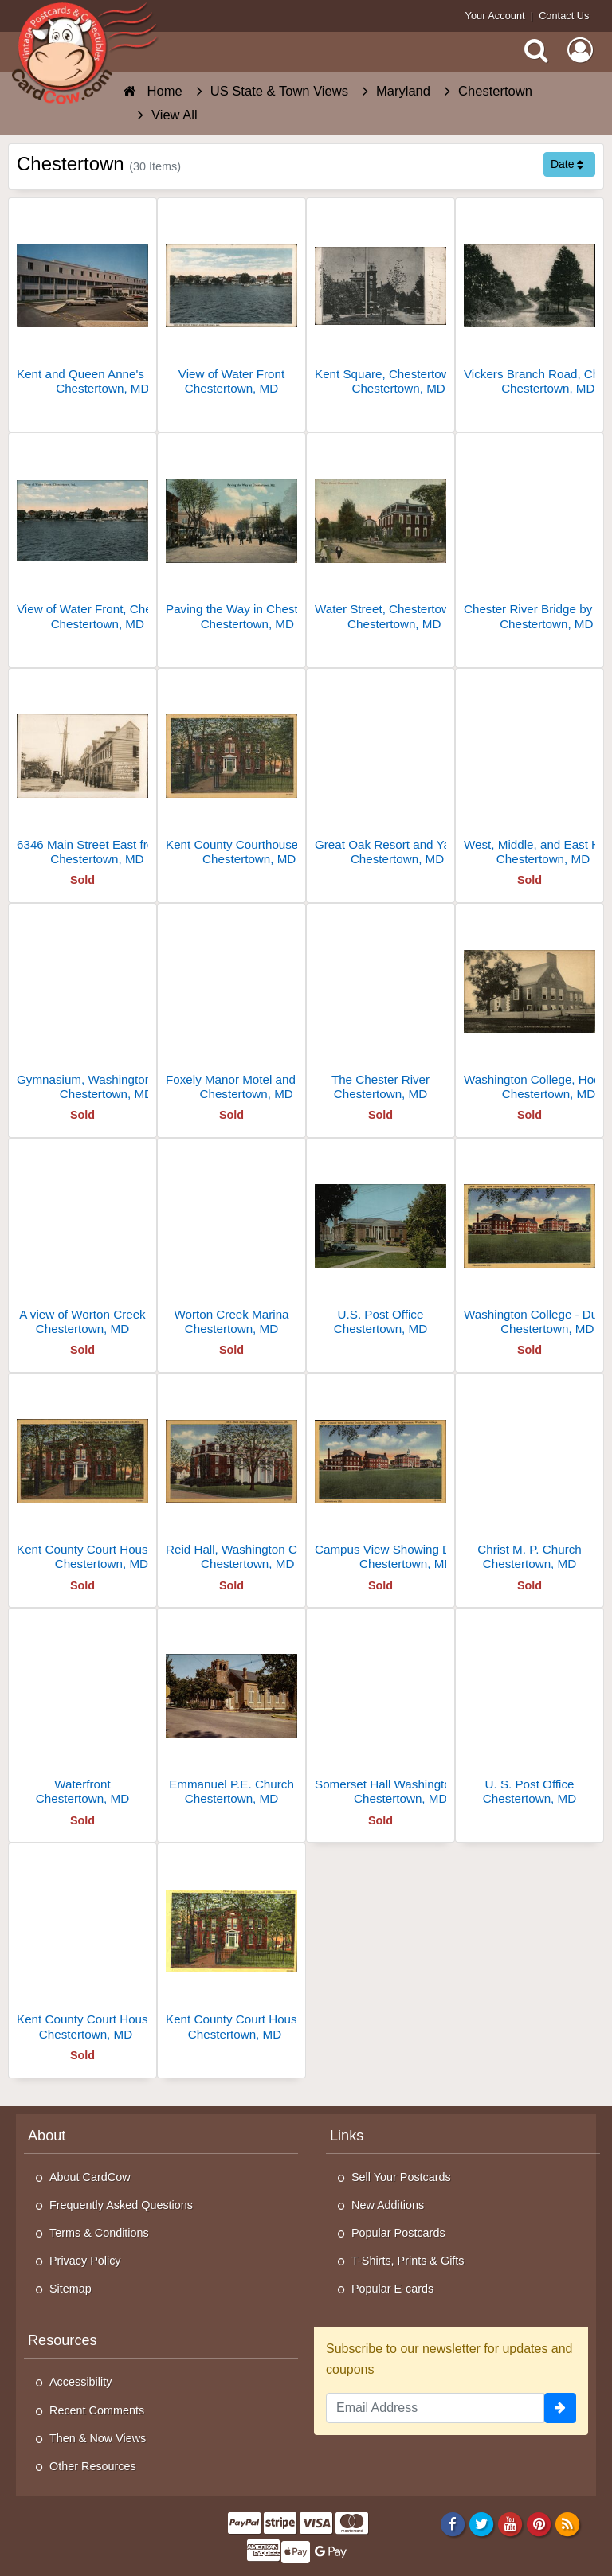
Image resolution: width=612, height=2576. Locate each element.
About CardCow (90, 2177)
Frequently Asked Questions (121, 2205)
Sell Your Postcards (401, 2177)
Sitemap (70, 2288)
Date (567, 164)
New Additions (387, 2205)
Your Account (495, 15)
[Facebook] (452, 2523)
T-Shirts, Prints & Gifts (408, 2260)
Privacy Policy (85, 2260)
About (46, 2136)
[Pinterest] (539, 2523)
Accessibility (80, 2381)
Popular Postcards (398, 2232)
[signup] (560, 2408)
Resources (62, 2340)
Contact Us (564, 15)
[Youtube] (510, 2523)
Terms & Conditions (99, 2232)
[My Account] (580, 50)
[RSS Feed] (568, 2523)
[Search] (536, 50)
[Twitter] (482, 2523)
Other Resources (92, 2466)
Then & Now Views (97, 2438)
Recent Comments (96, 2410)
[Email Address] (435, 2408)
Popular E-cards (392, 2288)
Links (346, 2136)
